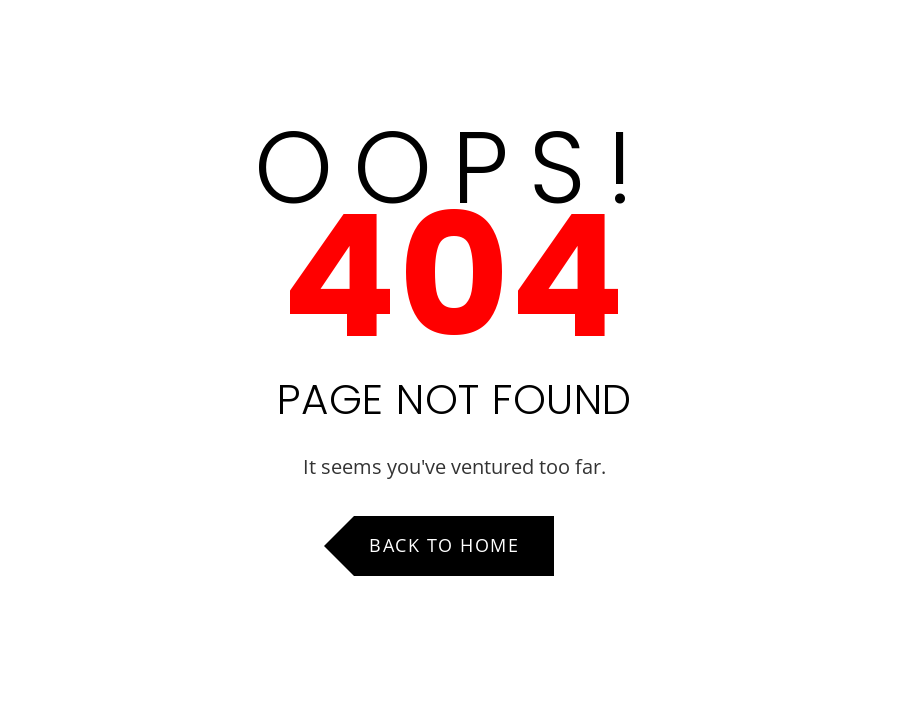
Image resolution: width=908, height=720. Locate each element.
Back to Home (444, 545)
